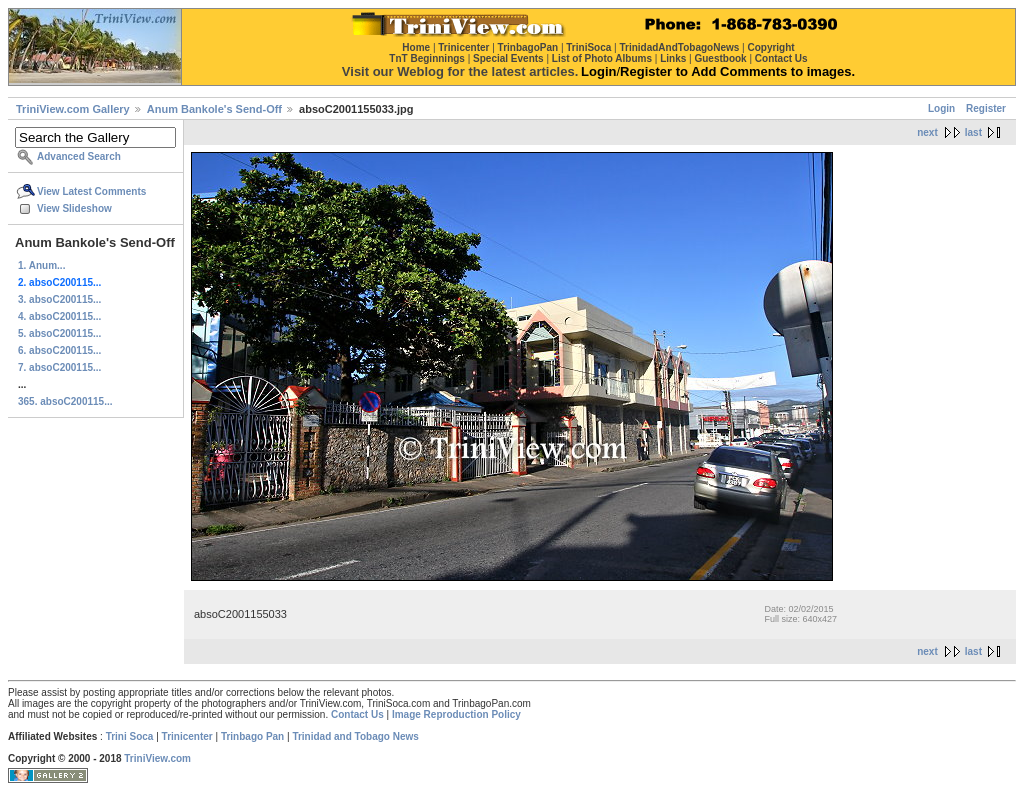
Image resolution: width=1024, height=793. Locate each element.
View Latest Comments (91, 191)
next (927, 132)
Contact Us (357, 714)
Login (941, 108)
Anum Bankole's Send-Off (214, 109)
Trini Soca (130, 736)
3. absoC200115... (59, 299)
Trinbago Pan (252, 736)
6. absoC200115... (59, 350)
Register (986, 108)
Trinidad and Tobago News (355, 736)
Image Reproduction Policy (456, 714)
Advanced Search (79, 156)
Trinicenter (187, 736)
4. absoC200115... (59, 316)
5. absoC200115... (59, 333)
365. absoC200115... (65, 401)
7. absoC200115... (59, 367)
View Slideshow (74, 208)
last (973, 132)
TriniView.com (157, 758)
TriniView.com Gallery (73, 109)
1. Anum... (41, 265)
